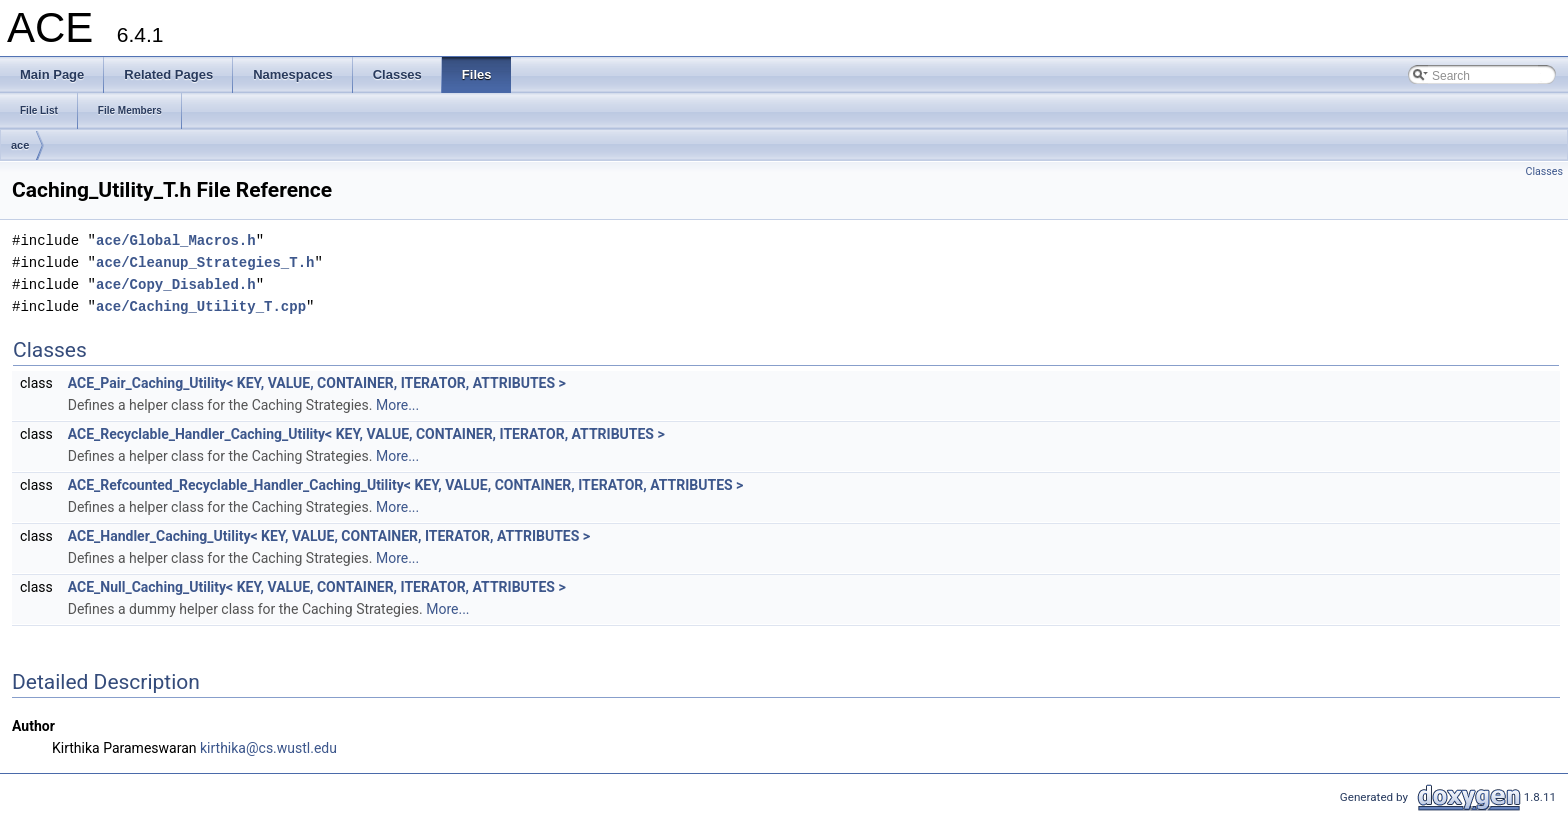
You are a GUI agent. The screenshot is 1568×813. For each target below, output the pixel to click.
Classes (1544, 171)
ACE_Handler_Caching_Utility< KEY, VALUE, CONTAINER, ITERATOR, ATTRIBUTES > (329, 536)
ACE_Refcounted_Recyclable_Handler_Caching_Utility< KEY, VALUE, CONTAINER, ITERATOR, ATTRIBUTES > (406, 485)
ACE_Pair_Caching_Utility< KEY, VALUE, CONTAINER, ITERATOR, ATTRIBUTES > (317, 383)
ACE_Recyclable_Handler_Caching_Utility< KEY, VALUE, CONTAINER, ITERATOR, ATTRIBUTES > (366, 434)
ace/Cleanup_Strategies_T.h (205, 262)
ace (20, 145)
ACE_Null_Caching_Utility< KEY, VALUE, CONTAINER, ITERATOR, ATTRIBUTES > (317, 587)
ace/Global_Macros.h (176, 240)
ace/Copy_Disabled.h (176, 284)
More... (397, 405)
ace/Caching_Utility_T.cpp (201, 306)
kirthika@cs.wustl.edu (268, 748)
